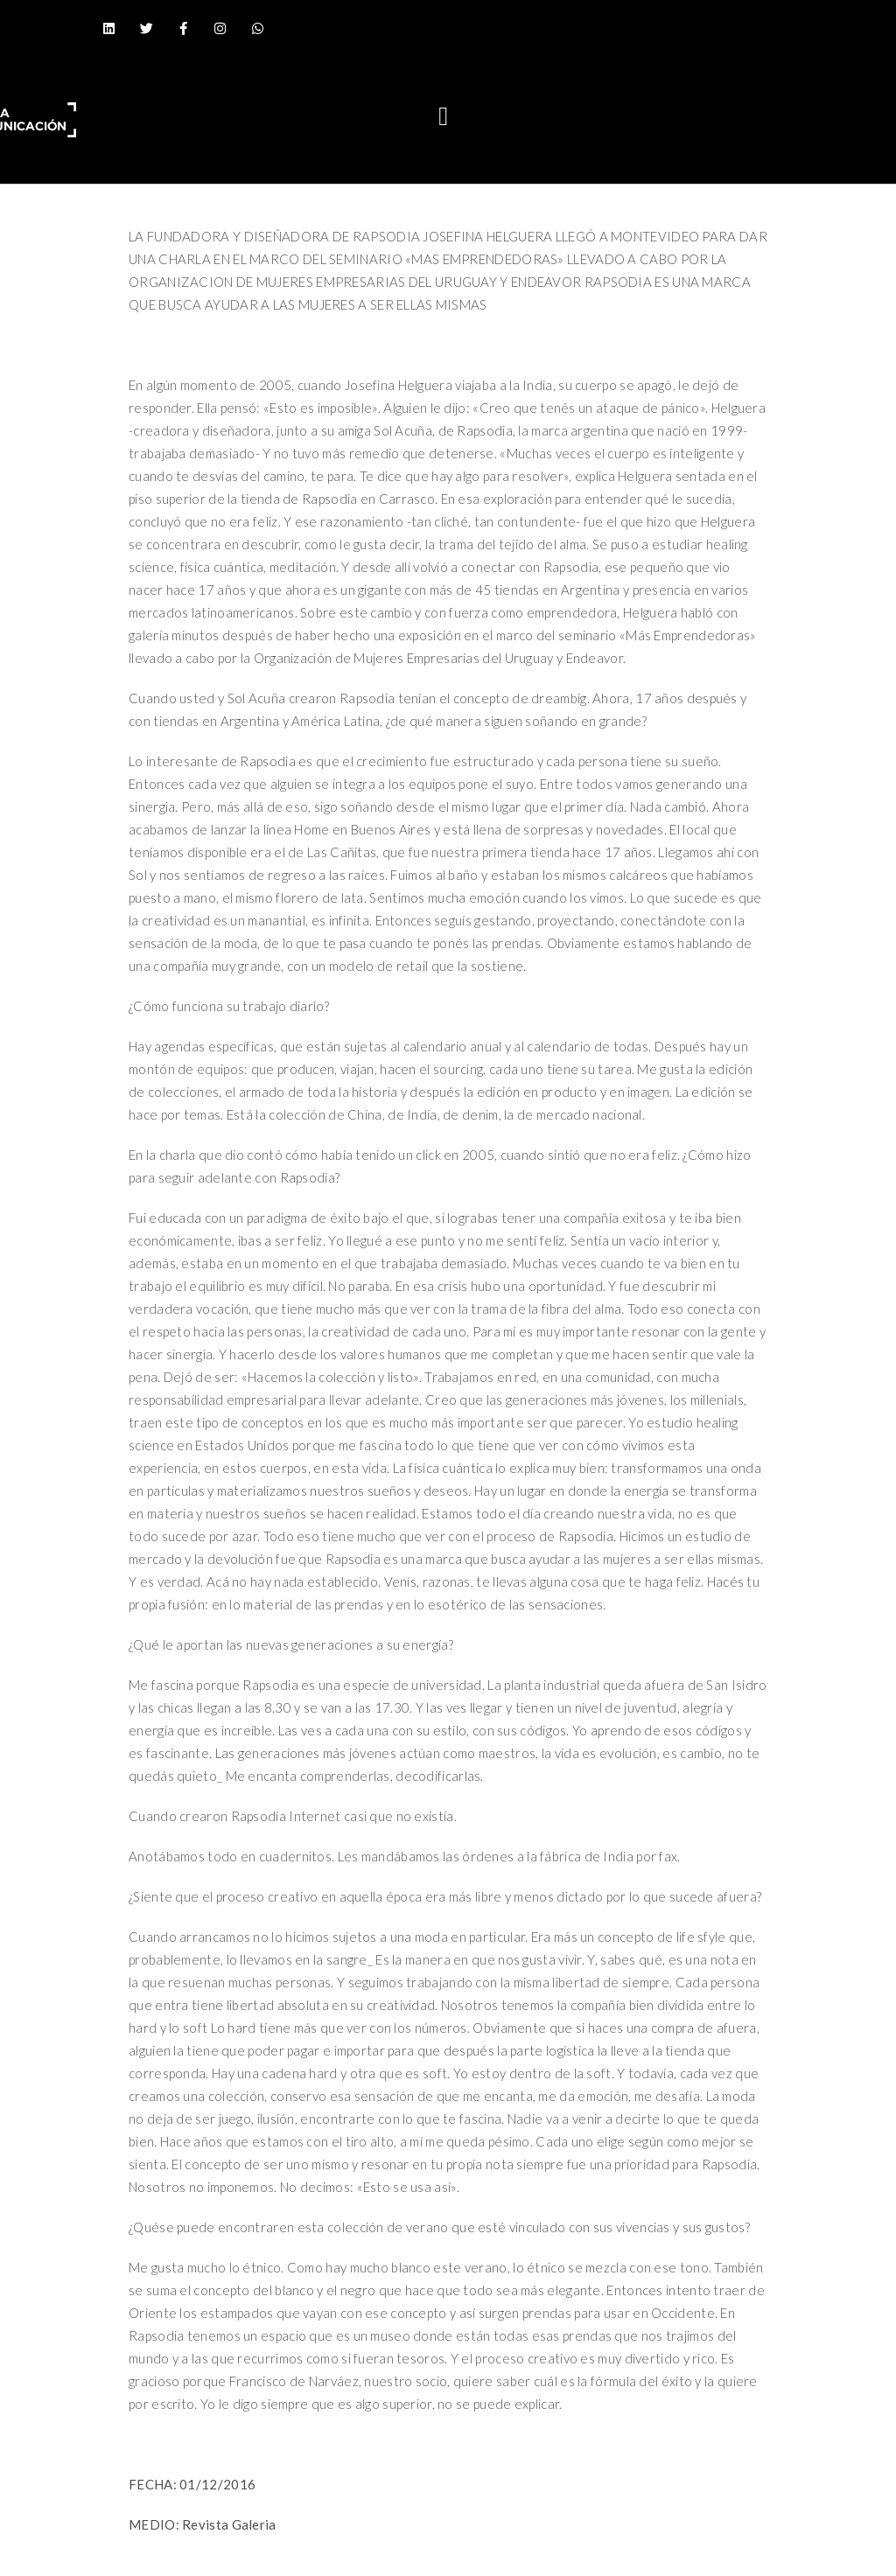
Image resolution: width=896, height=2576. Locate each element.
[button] (443, 116)
